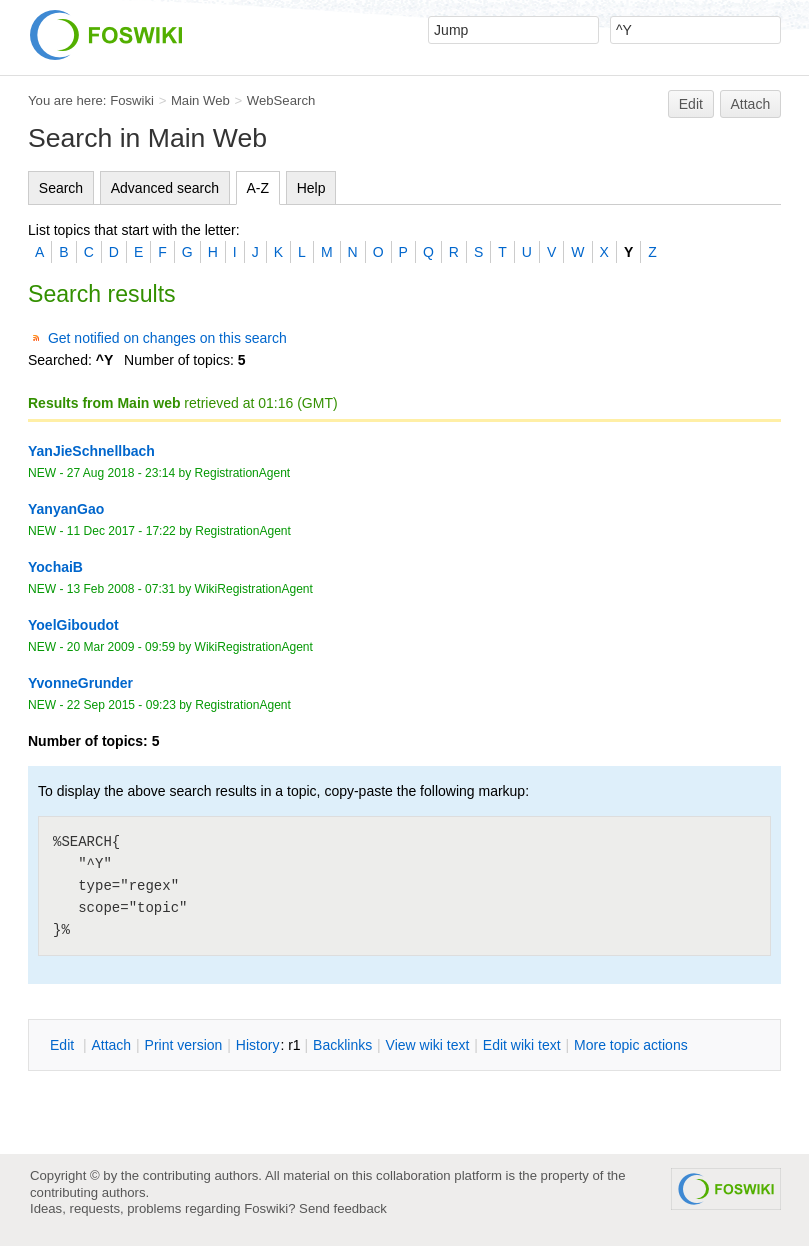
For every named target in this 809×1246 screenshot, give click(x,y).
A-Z (258, 188)
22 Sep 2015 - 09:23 (121, 705)
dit (64, 1045)
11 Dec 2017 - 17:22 (121, 531)
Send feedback (343, 1208)
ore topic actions (631, 1045)
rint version (184, 1045)
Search (61, 188)
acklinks (342, 1045)
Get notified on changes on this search (167, 338)
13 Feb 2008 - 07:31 (121, 589)
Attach (751, 104)
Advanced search (165, 188)
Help (311, 188)
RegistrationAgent (243, 473)
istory (258, 1045)
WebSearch (281, 100)
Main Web (200, 100)
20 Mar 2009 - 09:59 (121, 647)
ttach (111, 1045)
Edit (691, 104)
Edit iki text (522, 1045)
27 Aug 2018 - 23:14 (121, 473)
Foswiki (132, 100)
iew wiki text (428, 1045)
